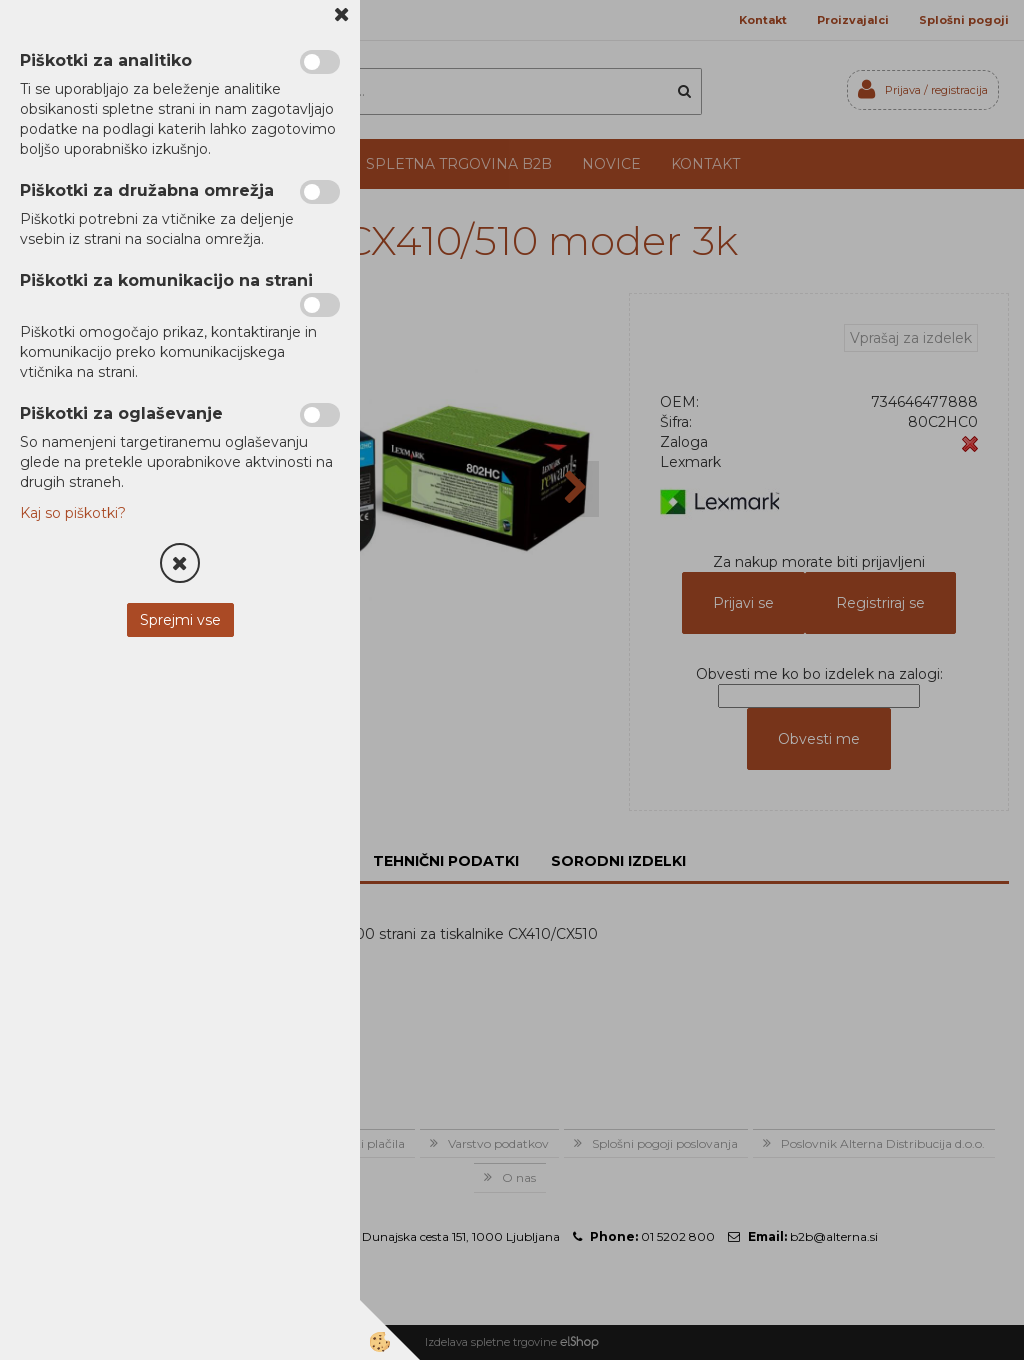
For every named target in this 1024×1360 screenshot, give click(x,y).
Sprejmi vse (180, 620)
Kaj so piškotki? (73, 513)
